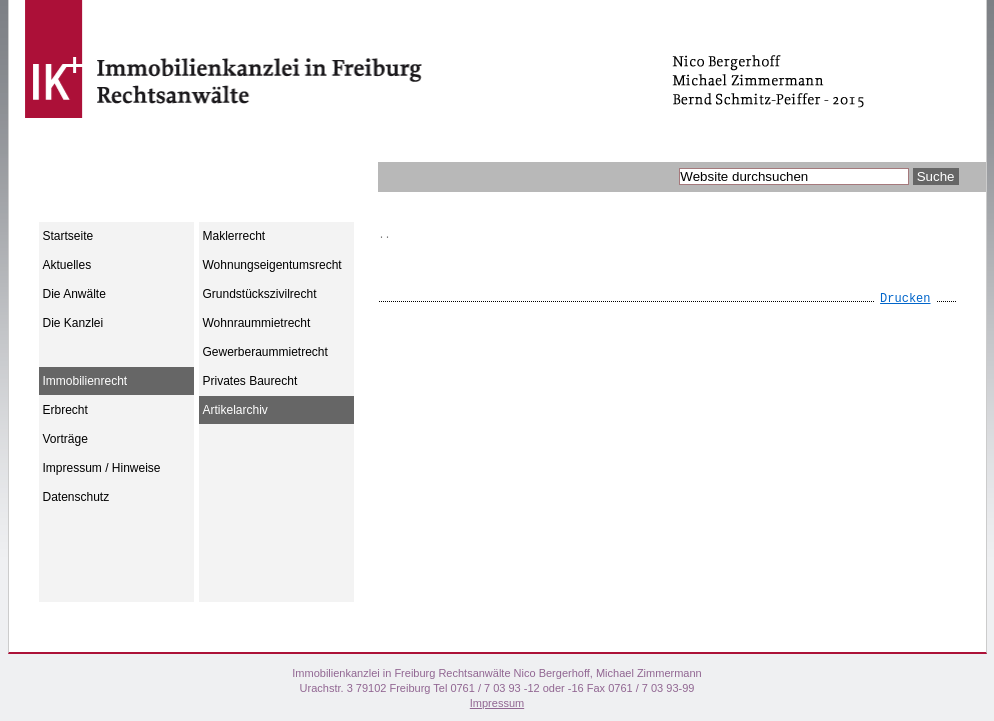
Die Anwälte (74, 294)
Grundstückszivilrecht (260, 294)
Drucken (905, 299)
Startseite (68, 236)
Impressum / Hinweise (102, 468)
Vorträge (65, 439)
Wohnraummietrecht (257, 323)
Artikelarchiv (235, 410)
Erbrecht (65, 410)
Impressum (497, 703)
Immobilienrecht (85, 381)
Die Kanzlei (73, 323)
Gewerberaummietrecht (265, 352)
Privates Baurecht (250, 381)
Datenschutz (76, 497)
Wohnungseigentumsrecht (272, 265)
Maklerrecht (234, 236)
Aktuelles (67, 265)
